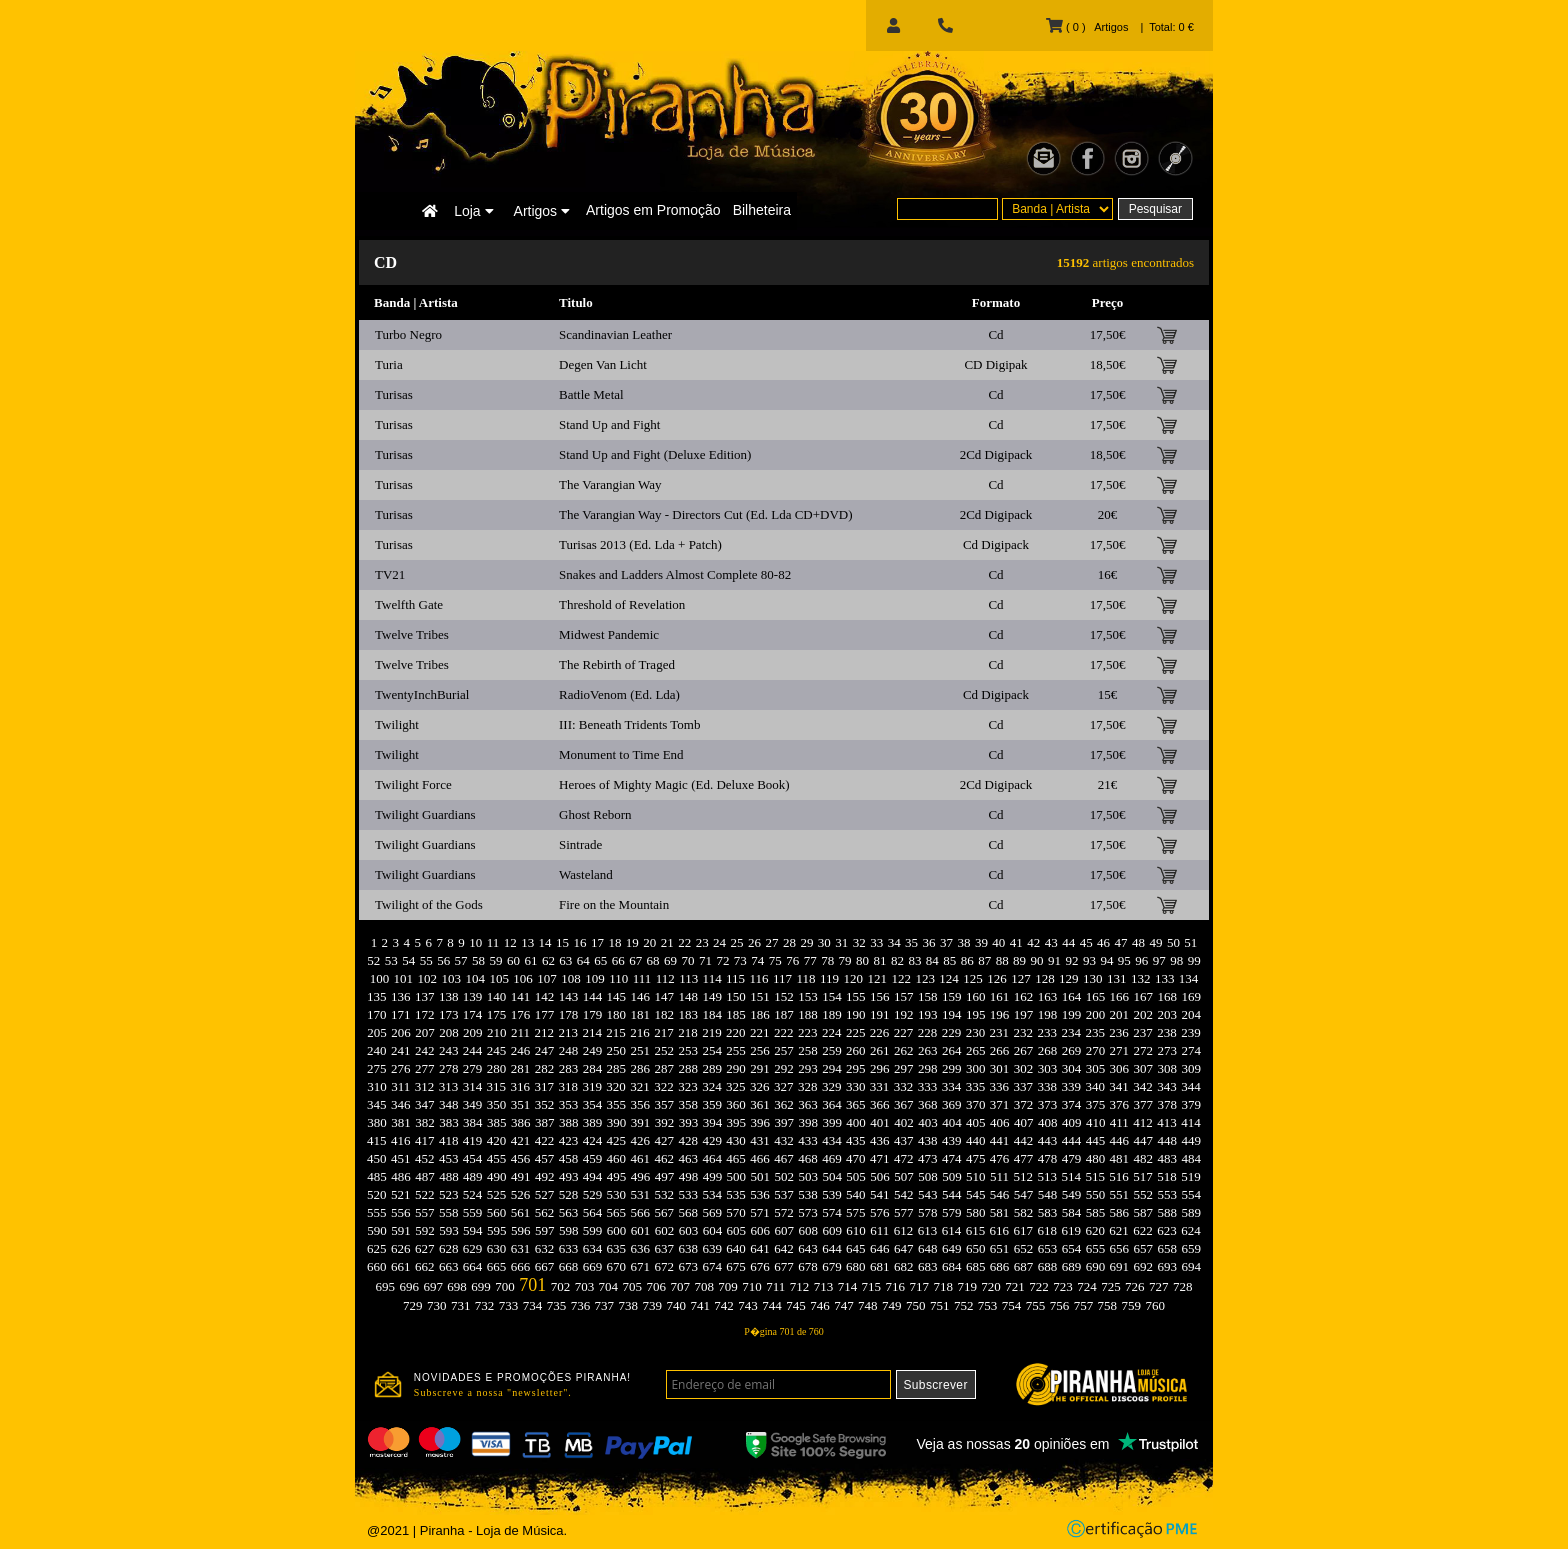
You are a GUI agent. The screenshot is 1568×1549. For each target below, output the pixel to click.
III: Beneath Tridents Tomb (629, 724)
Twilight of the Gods (429, 904)
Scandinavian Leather (615, 334)
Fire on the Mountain (614, 904)
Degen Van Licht (603, 364)
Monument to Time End (621, 754)
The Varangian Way (610, 484)
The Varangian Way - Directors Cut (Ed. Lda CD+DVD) (706, 514)
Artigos (542, 211)
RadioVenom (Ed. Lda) (619, 694)
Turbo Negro (408, 334)
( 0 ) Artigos (1087, 27)
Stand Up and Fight (609, 424)
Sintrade (580, 844)
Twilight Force (413, 784)
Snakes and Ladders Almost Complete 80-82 (675, 574)
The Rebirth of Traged (617, 664)
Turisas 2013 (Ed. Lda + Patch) (640, 544)
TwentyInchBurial (422, 694)
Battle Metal (591, 394)
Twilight (397, 724)
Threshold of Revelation (622, 604)
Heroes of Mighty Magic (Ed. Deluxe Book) (674, 784)
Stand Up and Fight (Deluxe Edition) (655, 454)
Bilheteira (762, 210)
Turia (389, 364)
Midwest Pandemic (609, 634)
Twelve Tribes (412, 634)
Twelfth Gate (409, 604)
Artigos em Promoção (653, 210)
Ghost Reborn (595, 814)
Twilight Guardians (425, 814)
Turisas (394, 394)
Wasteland (586, 874)
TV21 (390, 574)
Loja (473, 211)
